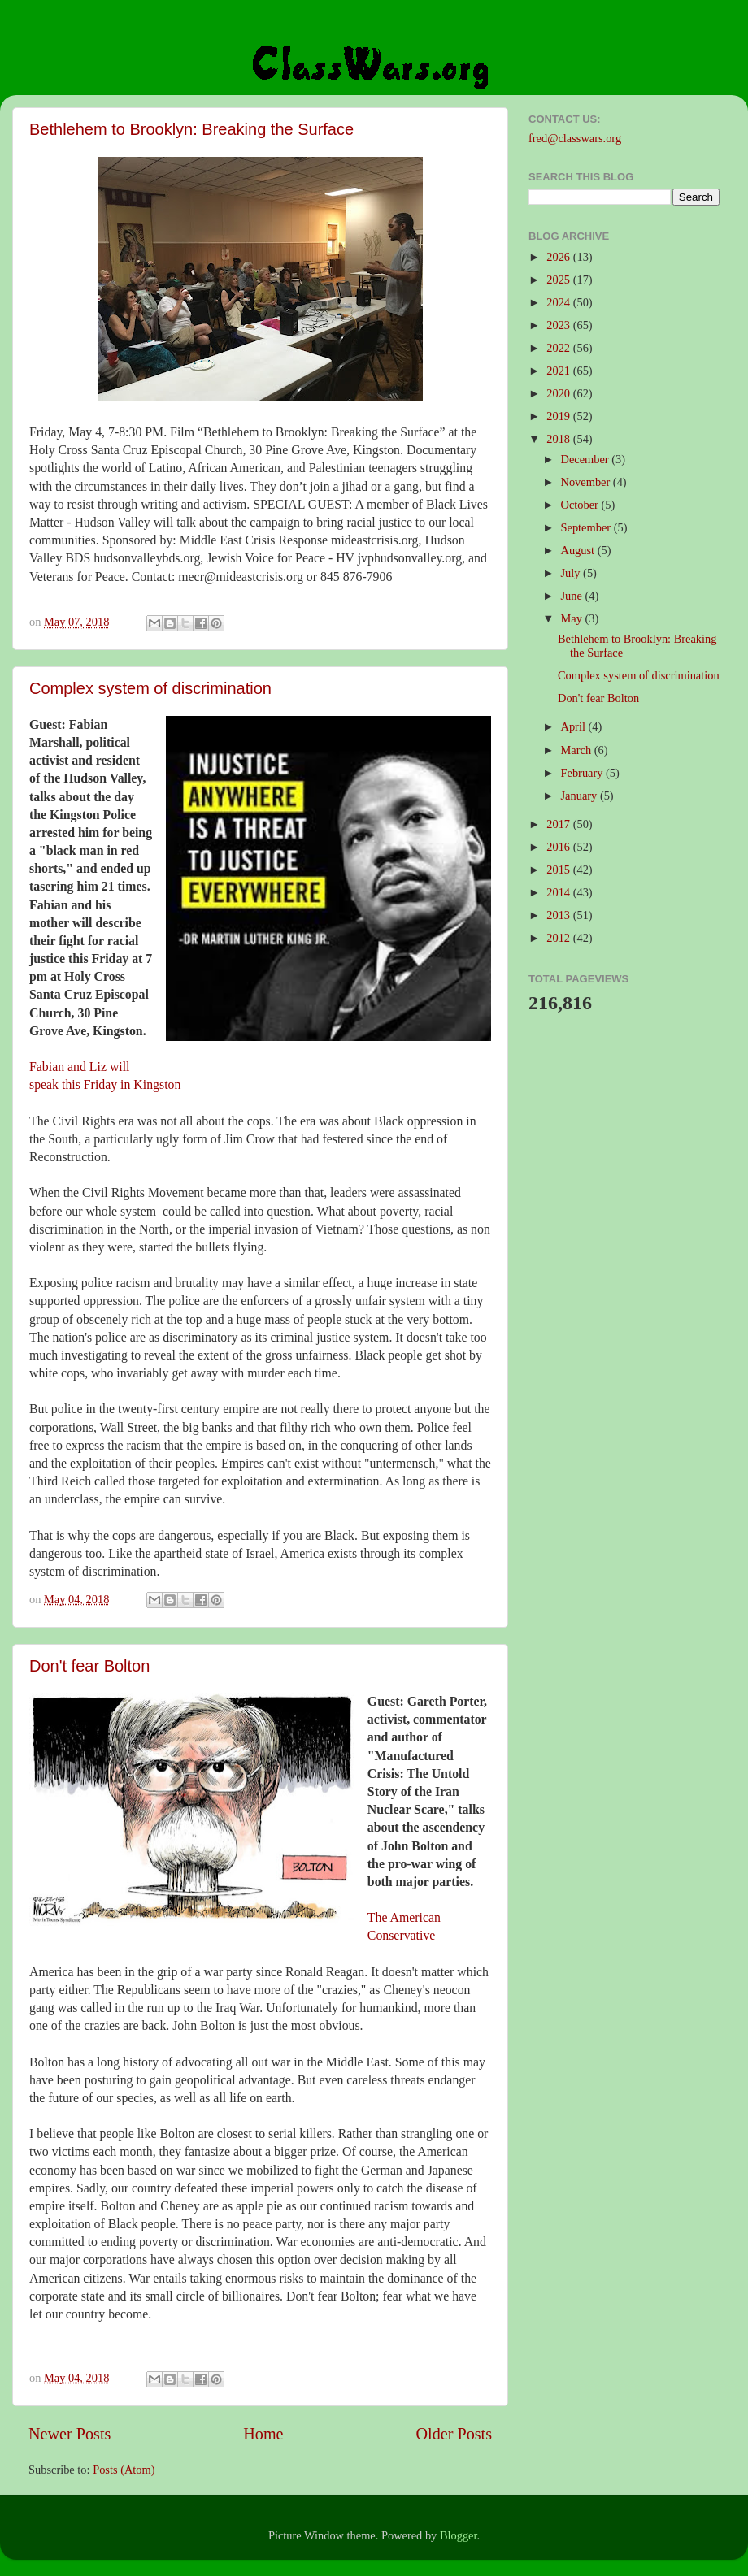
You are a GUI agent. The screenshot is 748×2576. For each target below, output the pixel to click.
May (573, 618)
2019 (559, 416)
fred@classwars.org (574, 138)
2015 (559, 869)
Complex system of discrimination (150, 688)
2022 (559, 347)
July (572, 572)
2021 (559, 370)
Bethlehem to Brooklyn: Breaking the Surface (191, 129)
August (579, 550)
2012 (559, 937)
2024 (559, 302)
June (573, 595)
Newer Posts (69, 2434)
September (587, 527)
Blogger (458, 2535)
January (580, 795)
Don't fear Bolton (89, 1666)
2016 (559, 846)
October (581, 504)
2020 (559, 393)
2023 (559, 325)
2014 (559, 892)
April (575, 726)
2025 (559, 279)
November (587, 481)
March (577, 750)
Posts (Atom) (123, 2469)
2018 (559, 438)
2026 (559, 256)
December (586, 459)
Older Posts (453, 2434)
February (584, 772)
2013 (559, 915)
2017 (559, 823)
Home (263, 2434)
